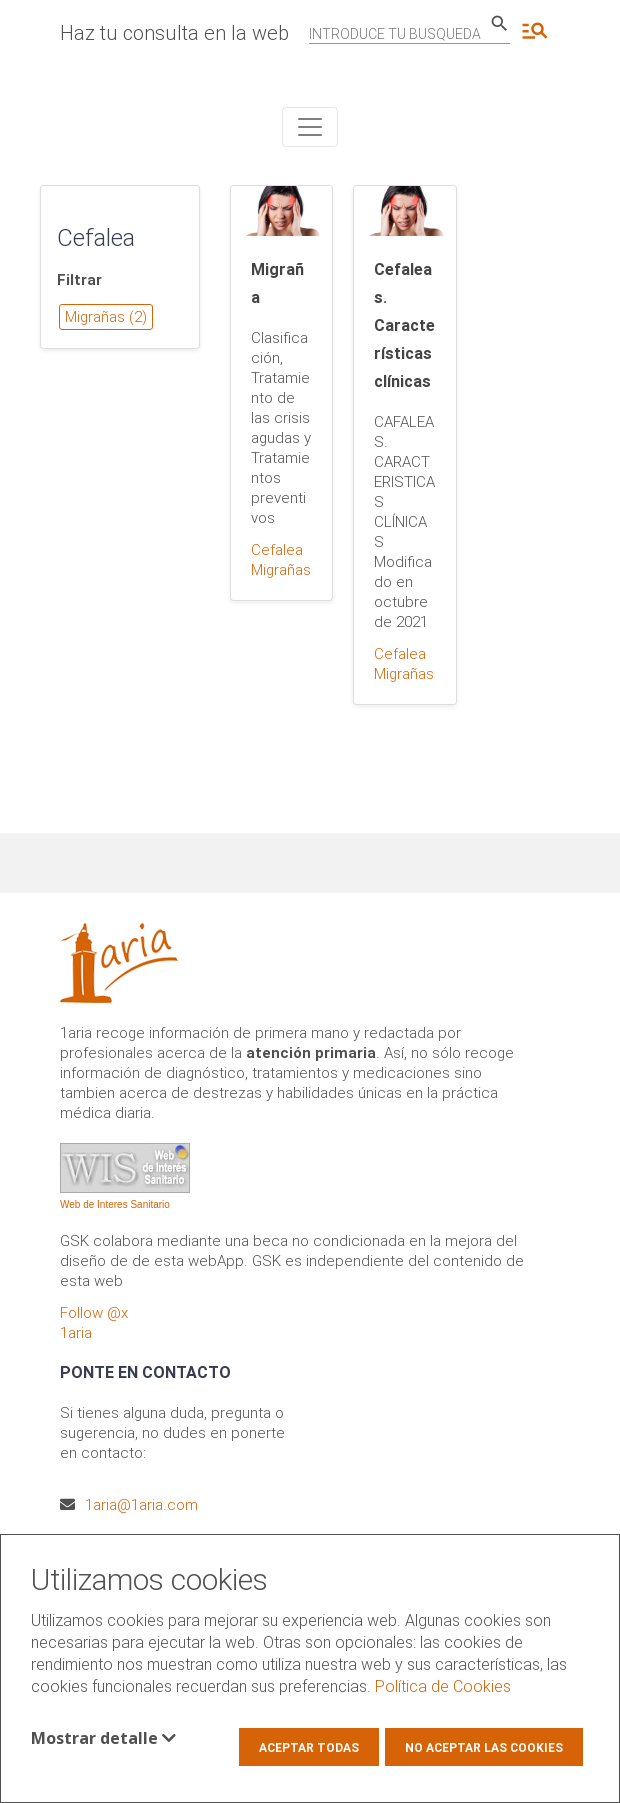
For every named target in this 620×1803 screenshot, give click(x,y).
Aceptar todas (309, 1748)
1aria (76, 1333)
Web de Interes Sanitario (115, 1204)
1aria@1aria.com (141, 1505)
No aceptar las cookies (484, 1748)
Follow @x (94, 1313)
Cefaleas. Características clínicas (404, 325)
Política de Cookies (443, 1686)
